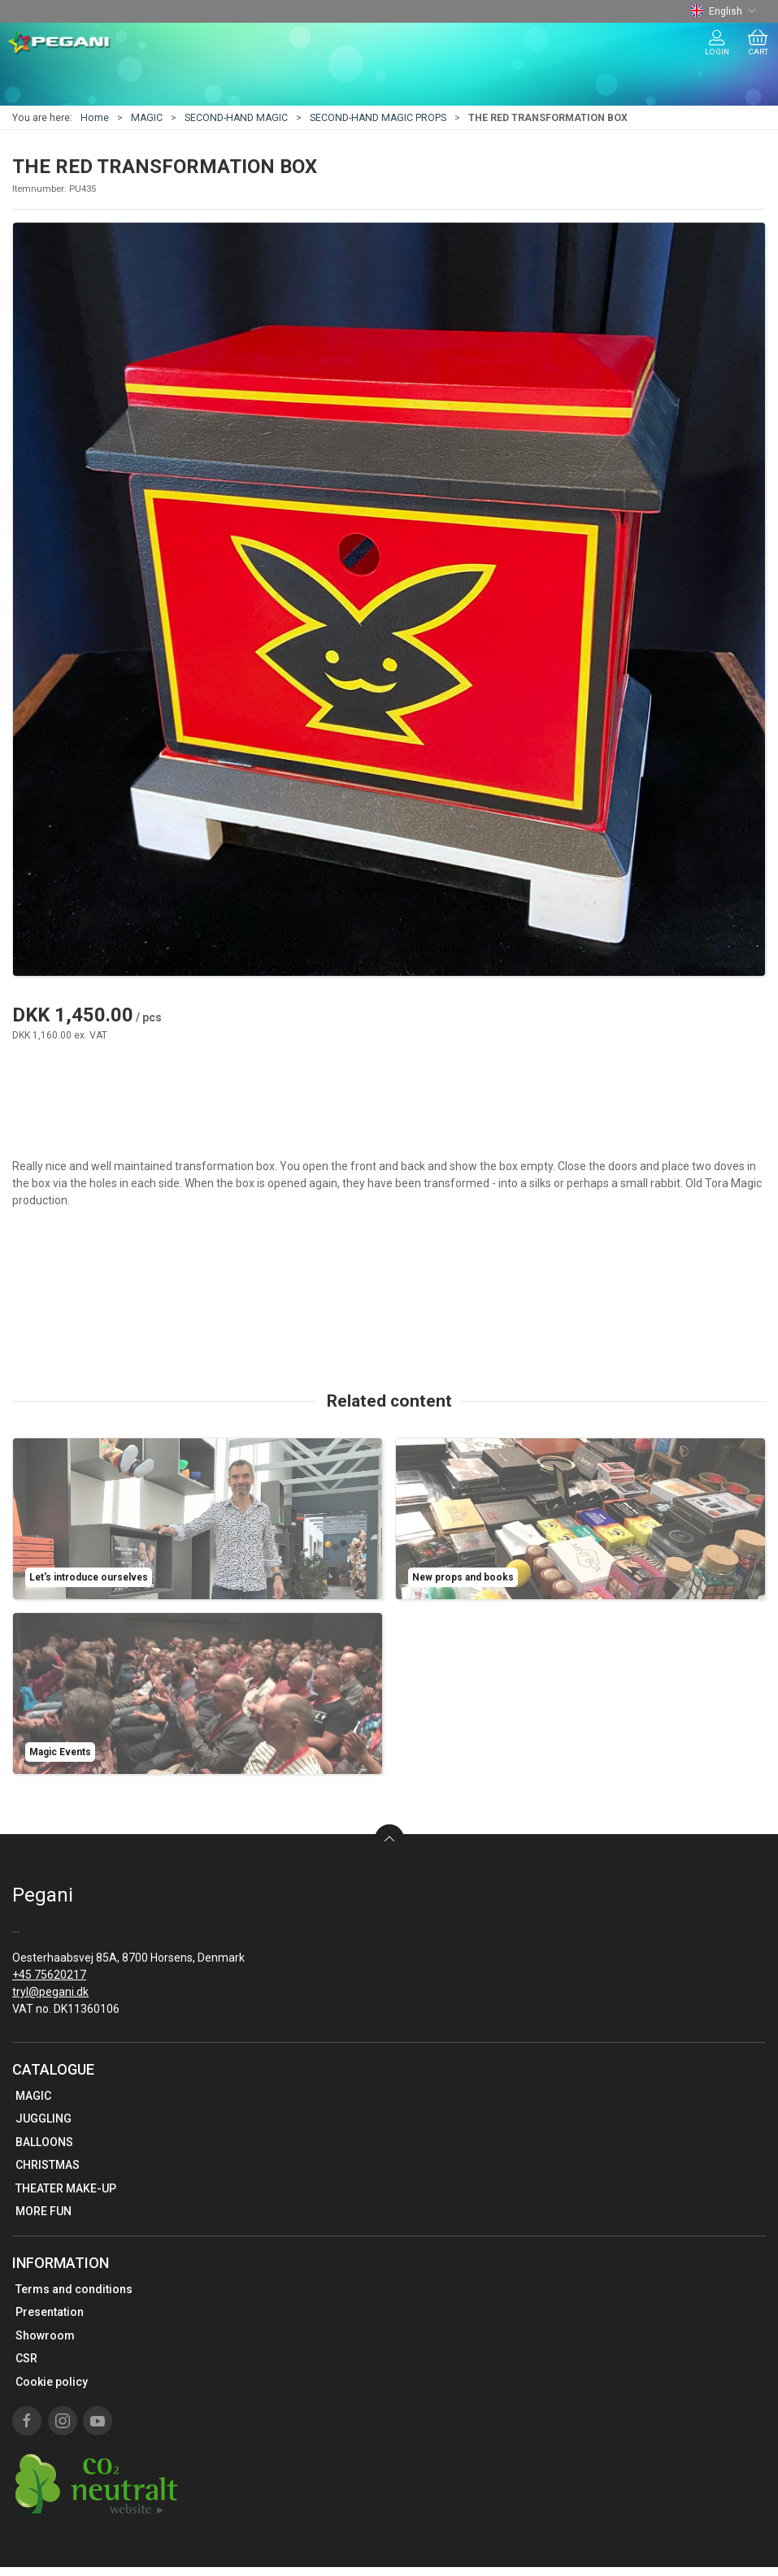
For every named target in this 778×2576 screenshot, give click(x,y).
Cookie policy (51, 2381)
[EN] (60, 43)
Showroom (45, 2335)
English (723, 11)
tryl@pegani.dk (50, 1991)
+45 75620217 (49, 1974)
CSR (26, 2358)
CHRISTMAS (47, 2164)
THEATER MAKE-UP (65, 2188)
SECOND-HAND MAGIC (236, 118)
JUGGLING (43, 2118)
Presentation (49, 2311)
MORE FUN (43, 2211)
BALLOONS (44, 2142)
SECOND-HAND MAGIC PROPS (378, 118)
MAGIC (147, 118)
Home (94, 118)
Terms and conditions (74, 2289)
